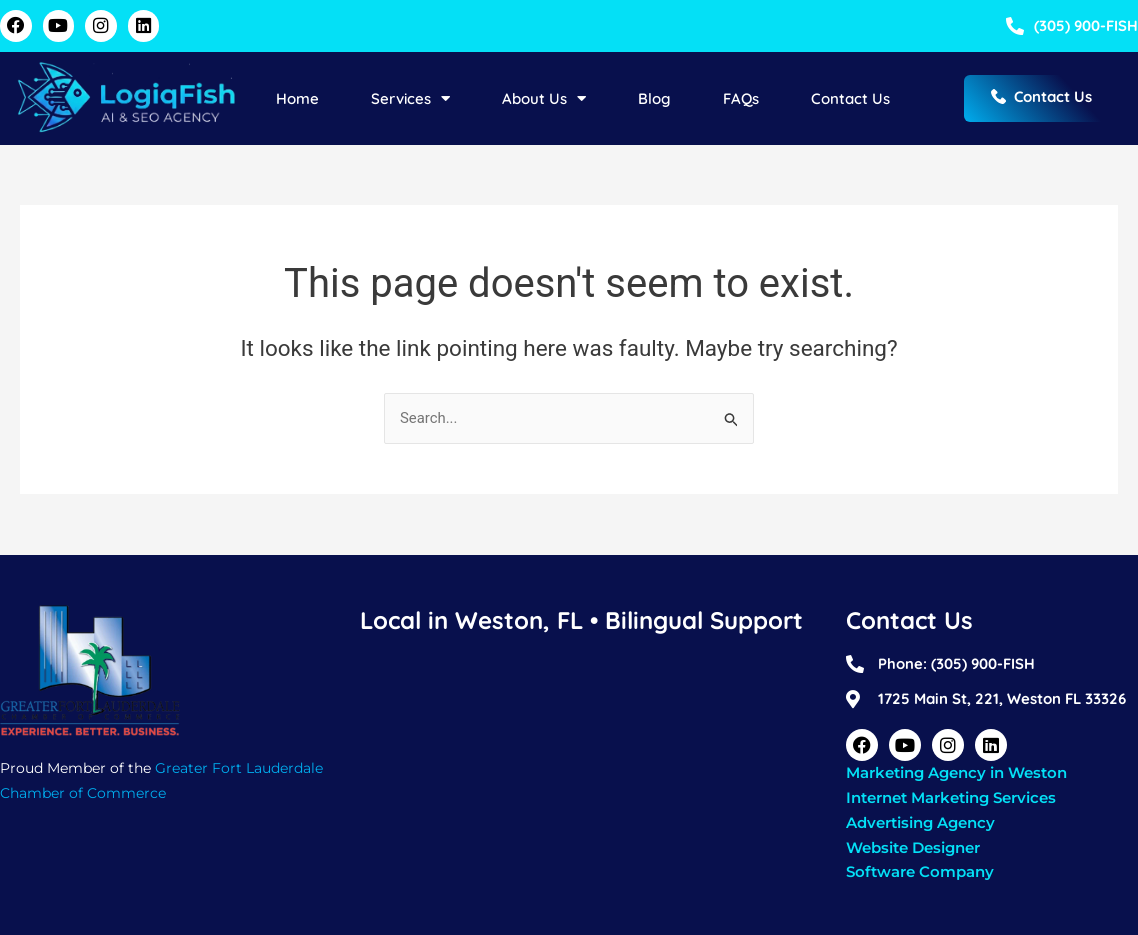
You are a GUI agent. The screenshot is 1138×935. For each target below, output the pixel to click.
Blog (654, 98)
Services (410, 99)
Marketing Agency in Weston (956, 772)
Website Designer (913, 847)
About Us (544, 99)
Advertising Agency (920, 822)
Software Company (920, 871)
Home (297, 98)
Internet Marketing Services (951, 797)
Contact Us (850, 98)
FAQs (741, 98)
